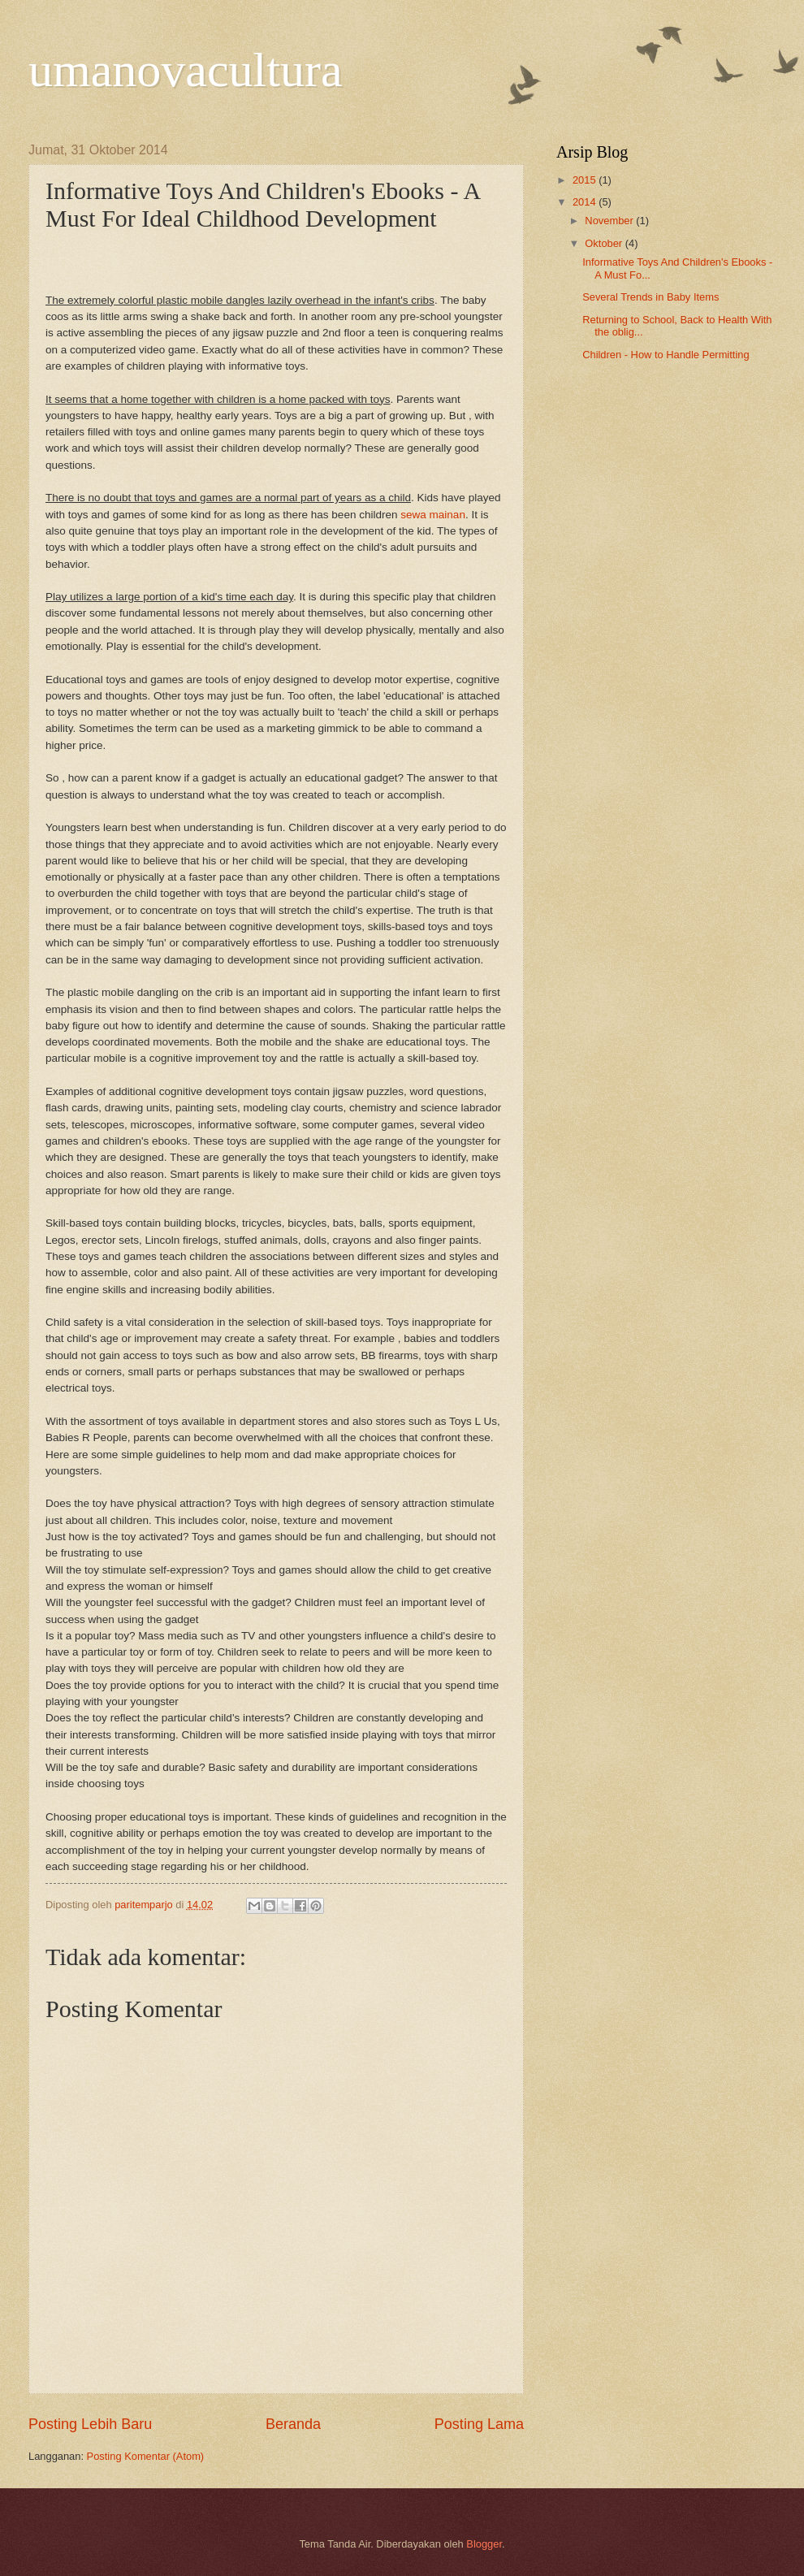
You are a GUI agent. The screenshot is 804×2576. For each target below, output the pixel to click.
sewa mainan (432, 515)
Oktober (605, 243)
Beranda (293, 2424)
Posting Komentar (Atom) (146, 2456)
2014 (586, 202)
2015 (586, 180)
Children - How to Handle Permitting (665, 355)
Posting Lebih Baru (90, 2424)
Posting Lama (479, 2424)
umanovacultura (185, 70)
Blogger (484, 2544)
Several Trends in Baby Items (650, 297)
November (610, 220)
